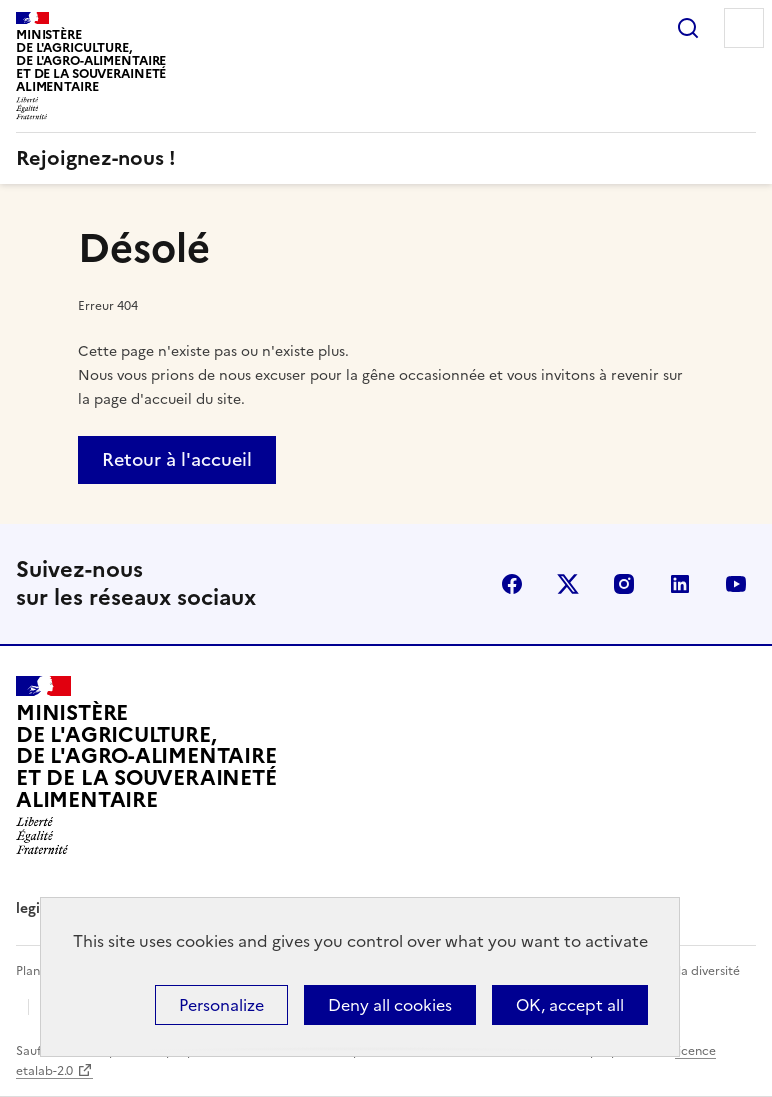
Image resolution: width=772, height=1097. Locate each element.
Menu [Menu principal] (744, 28)
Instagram (624, 584)
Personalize (221, 1005)
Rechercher (688, 28)
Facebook (512, 584)
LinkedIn (680, 584)
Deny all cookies (390, 1005)
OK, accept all (570, 1005)
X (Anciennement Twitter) (568, 584)
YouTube (736, 584)
